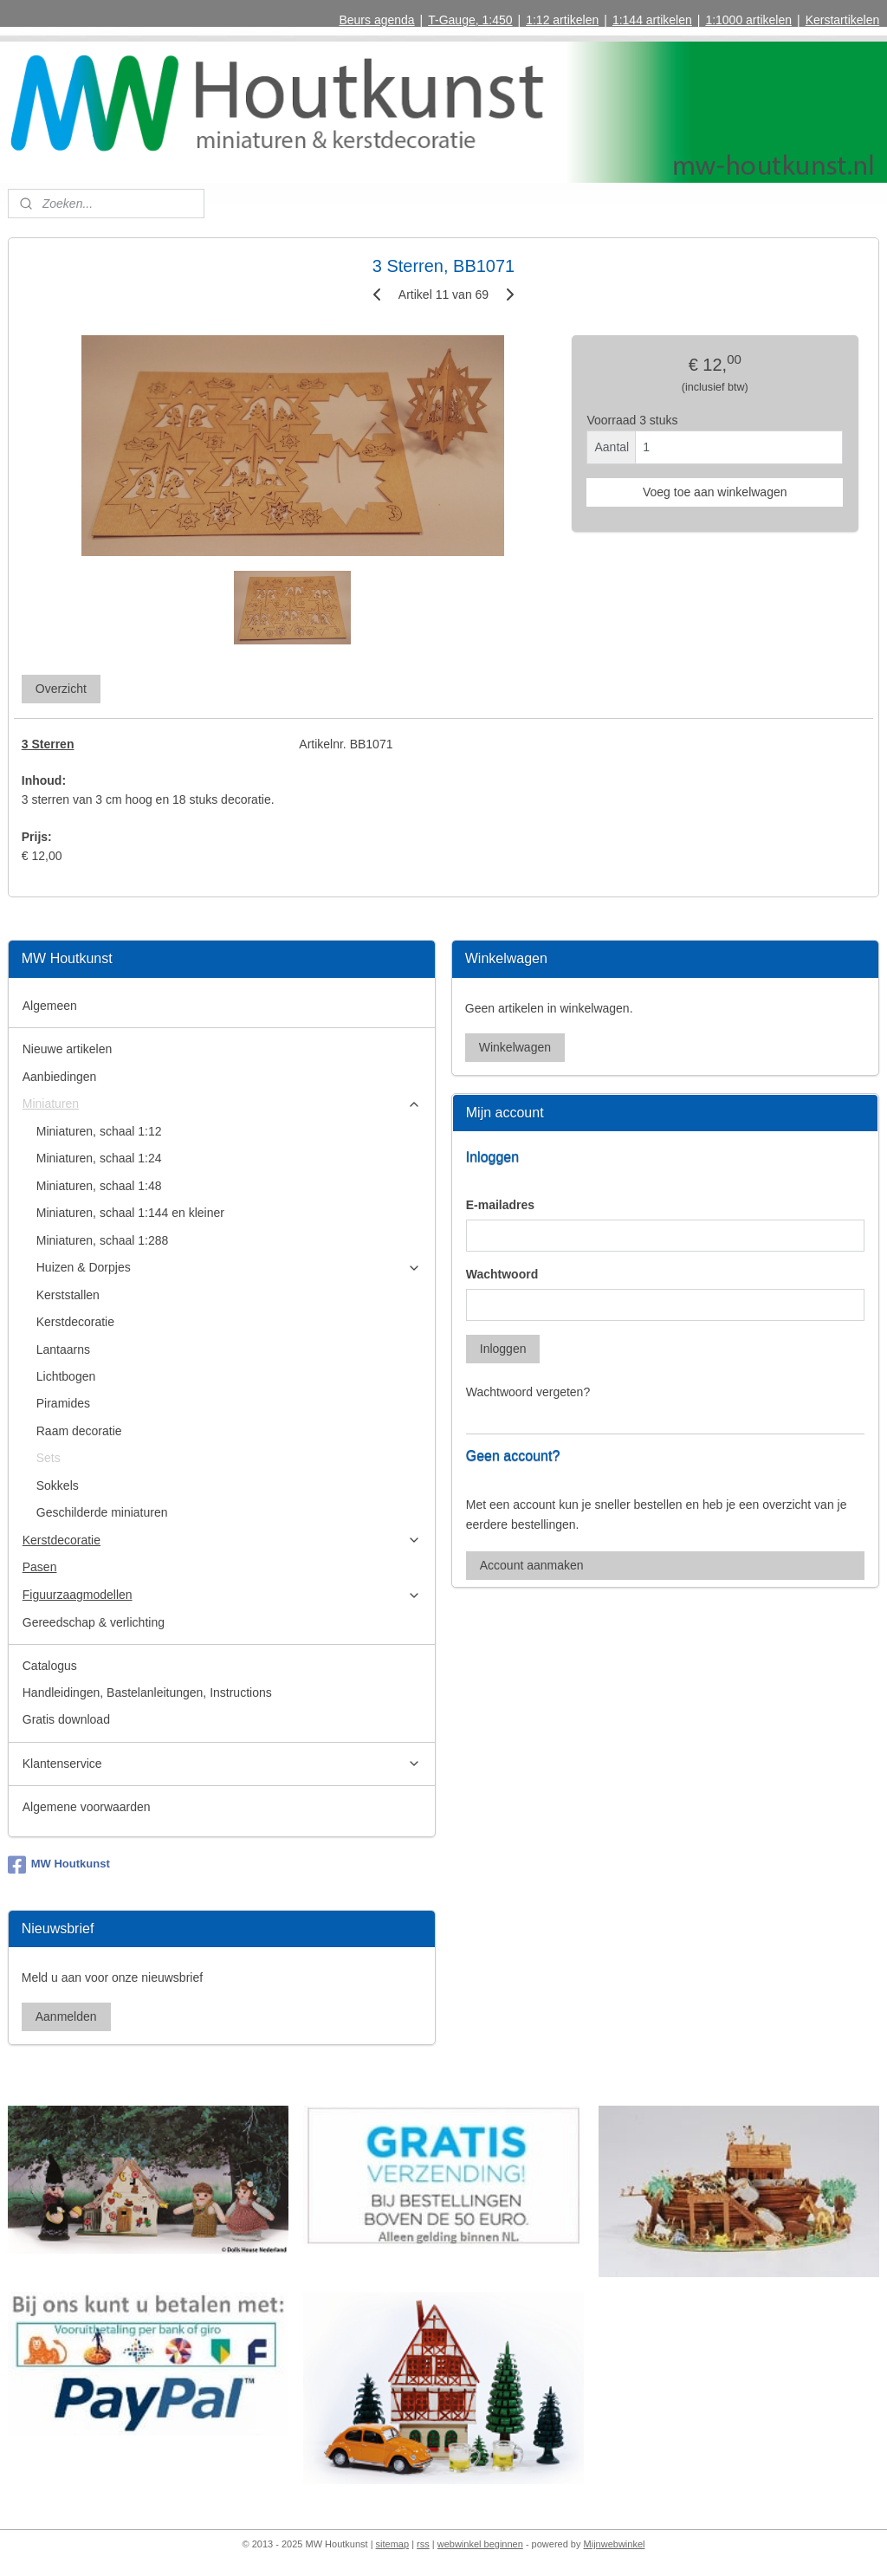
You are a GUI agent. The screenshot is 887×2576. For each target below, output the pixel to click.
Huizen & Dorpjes (229, 1267)
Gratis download (66, 1719)
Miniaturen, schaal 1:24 (99, 1158)
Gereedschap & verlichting (94, 1622)
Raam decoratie (79, 1431)
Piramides (63, 1403)
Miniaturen (222, 1104)
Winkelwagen (515, 1047)
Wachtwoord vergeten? (528, 1392)
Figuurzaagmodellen (222, 1595)
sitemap (393, 2544)
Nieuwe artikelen (68, 1049)
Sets (48, 1458)
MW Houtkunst (59, 1864)
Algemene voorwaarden (87, 1807)
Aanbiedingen (60, 1077)
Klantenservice (222, 1764)
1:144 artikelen (652, 20)
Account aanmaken (532, 1565)
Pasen (40, 1567)
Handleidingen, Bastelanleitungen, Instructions (147, 1692)
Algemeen (50, 1006)
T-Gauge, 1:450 (470, 20)
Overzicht (61, 689)
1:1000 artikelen (748, 20)
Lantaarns (63, 1349)
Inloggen (503, 1349)
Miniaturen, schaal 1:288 (102, 1240)
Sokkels (57, 1485)
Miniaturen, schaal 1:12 (99, 1131)
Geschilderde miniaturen (102, 1512)
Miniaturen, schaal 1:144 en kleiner (130, 1213)
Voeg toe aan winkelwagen (715, 492)
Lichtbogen (66, 1376)
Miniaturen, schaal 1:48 (99, 1186)
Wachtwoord (502, 1274)
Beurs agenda (376, 20)
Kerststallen (68, 1295)
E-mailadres (500, 1205)
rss (423, 2544)
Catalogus (50, 1666)
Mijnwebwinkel (614, 2544)
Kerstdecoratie (75, 1322)
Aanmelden (66, 2016)
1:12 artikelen (562, 20)
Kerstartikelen (843, 20)
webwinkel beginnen (480, 2544)
